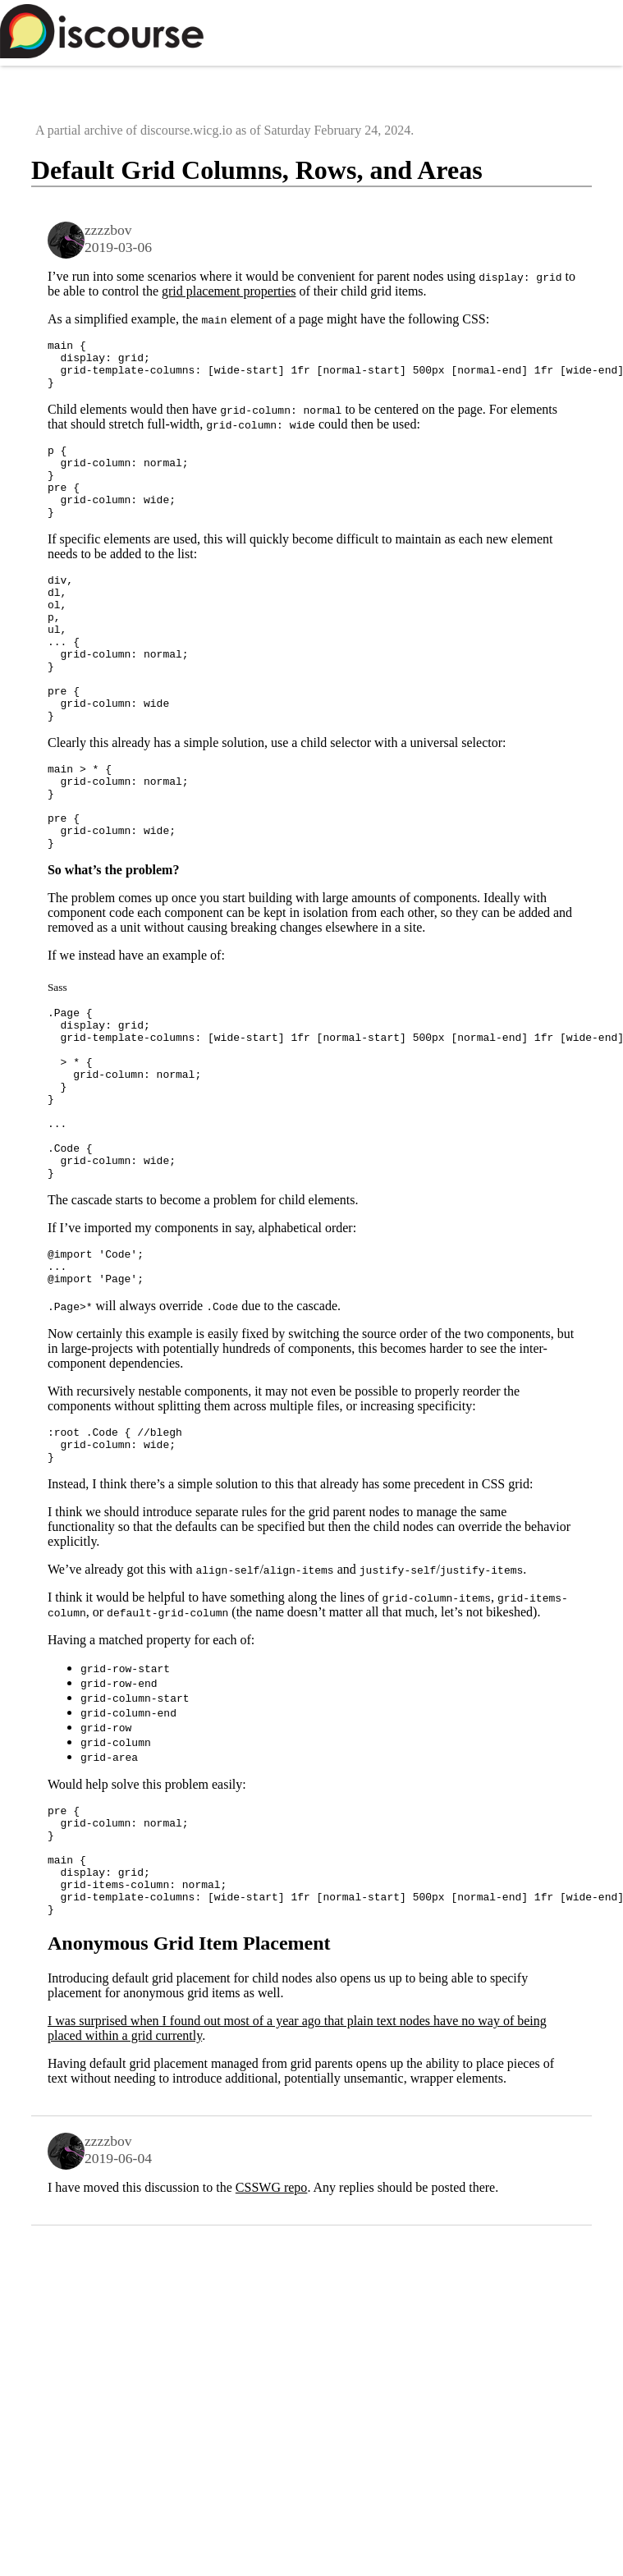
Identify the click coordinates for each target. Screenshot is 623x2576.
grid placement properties (229, 291)
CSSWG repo (272, 2330)
